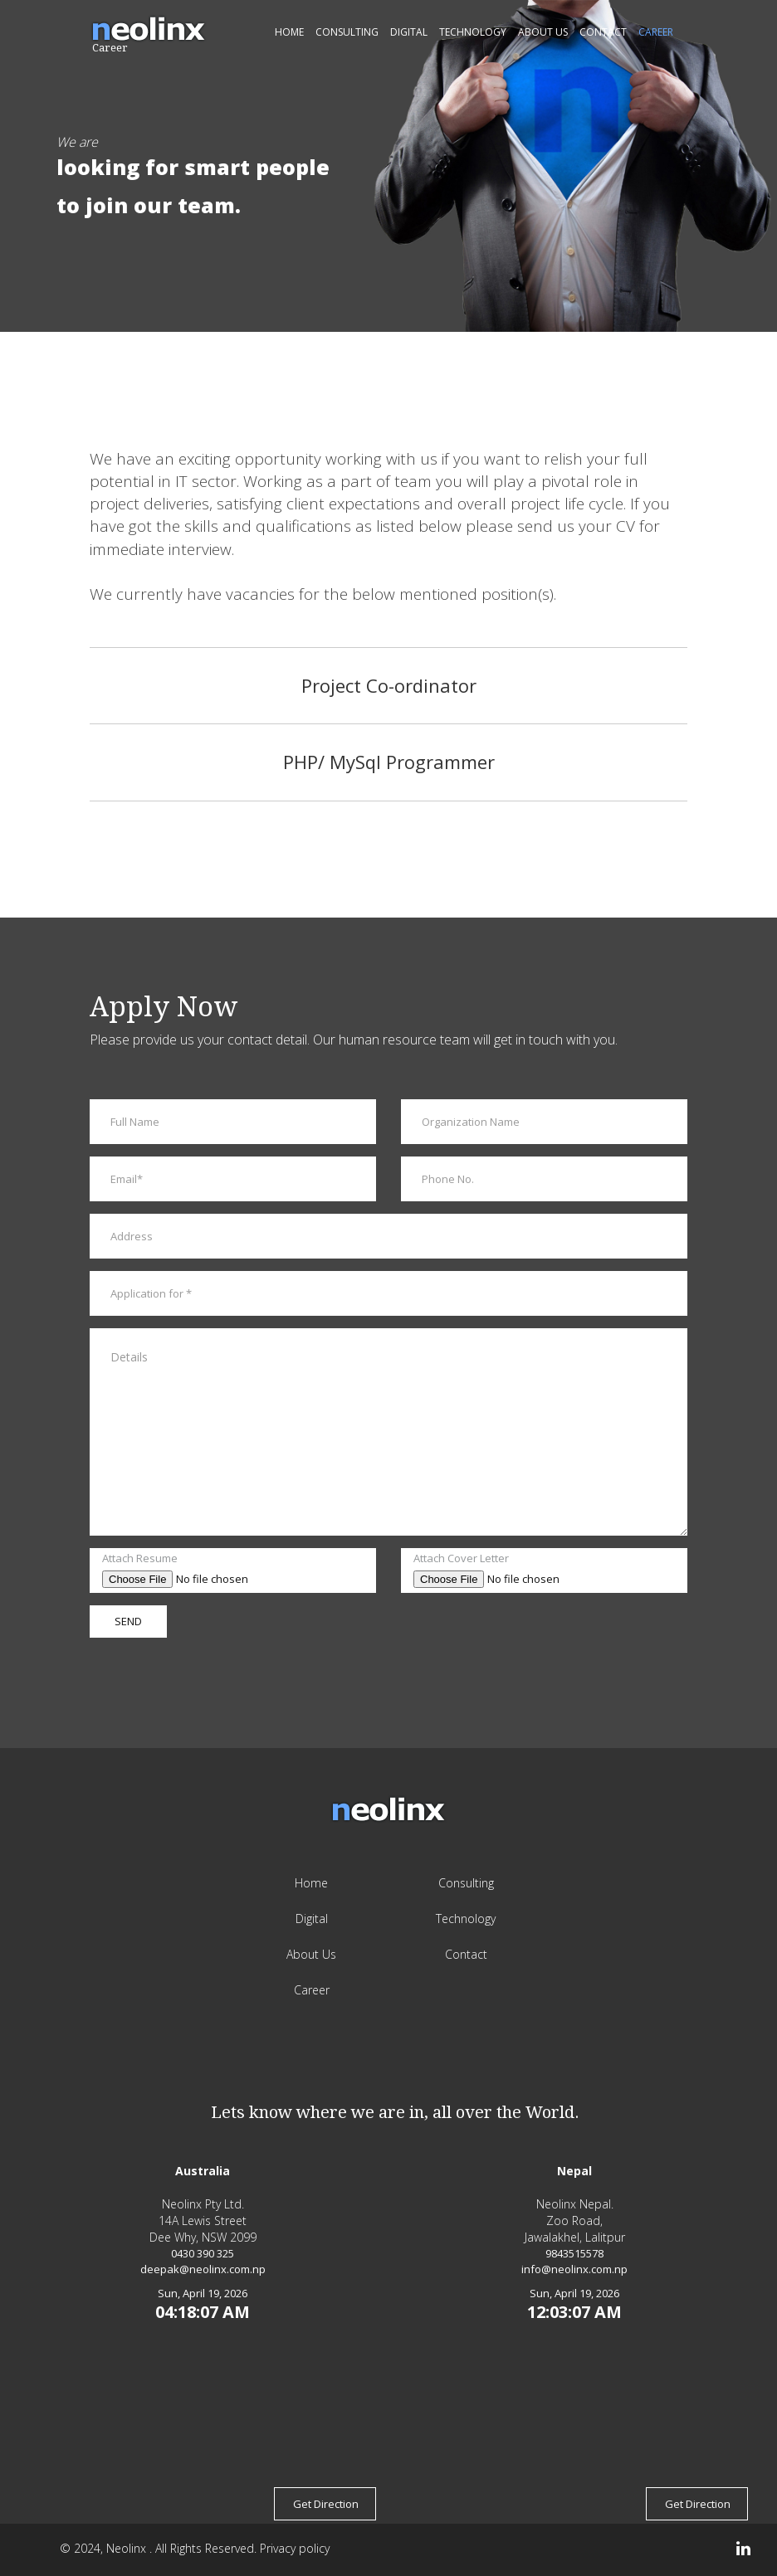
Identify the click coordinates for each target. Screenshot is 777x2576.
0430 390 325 (202, 2253)
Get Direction (326, 2503)
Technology (472, 32)
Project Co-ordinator (388, 685)
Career (655, 32)
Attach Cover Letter (461, 1558)
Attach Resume (140, 1558)
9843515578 (574, 2253)
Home (289, 32)
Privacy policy (295, 2548)
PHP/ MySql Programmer (389, 761)
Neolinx (127, 2548)
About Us (543, 32)
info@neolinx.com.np (574, 2269)
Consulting (347, 32)
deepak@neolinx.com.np (203, 2269)
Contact (603, 32)
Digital (409, 32)
